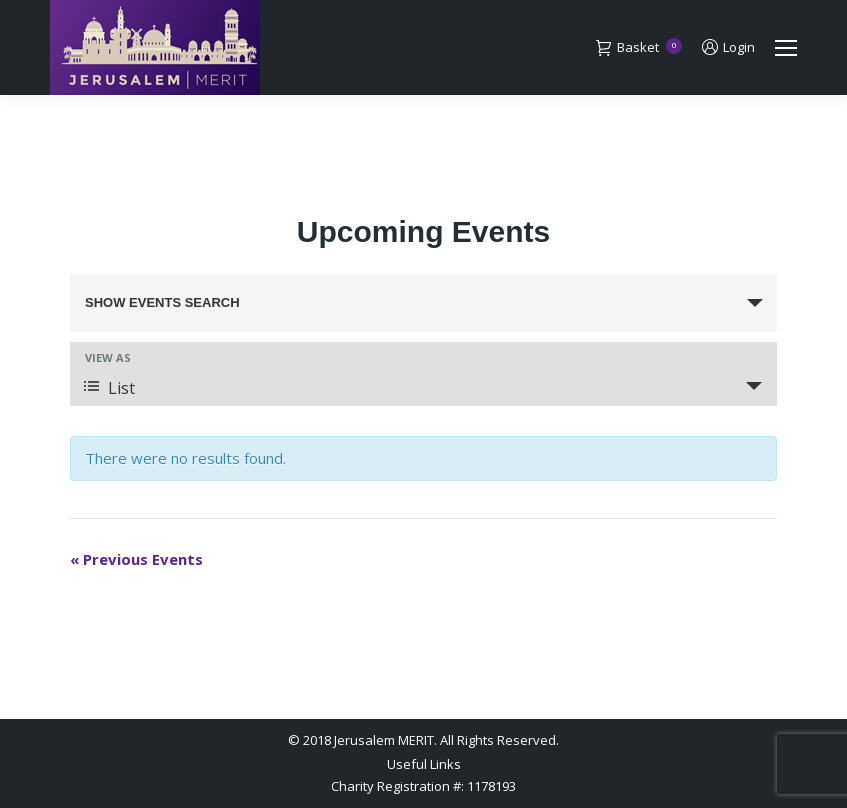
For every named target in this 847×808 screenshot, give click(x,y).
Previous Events (136, 559)
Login (728, 47)
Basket (639, 48)
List (109, 388)
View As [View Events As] (108, 357)
